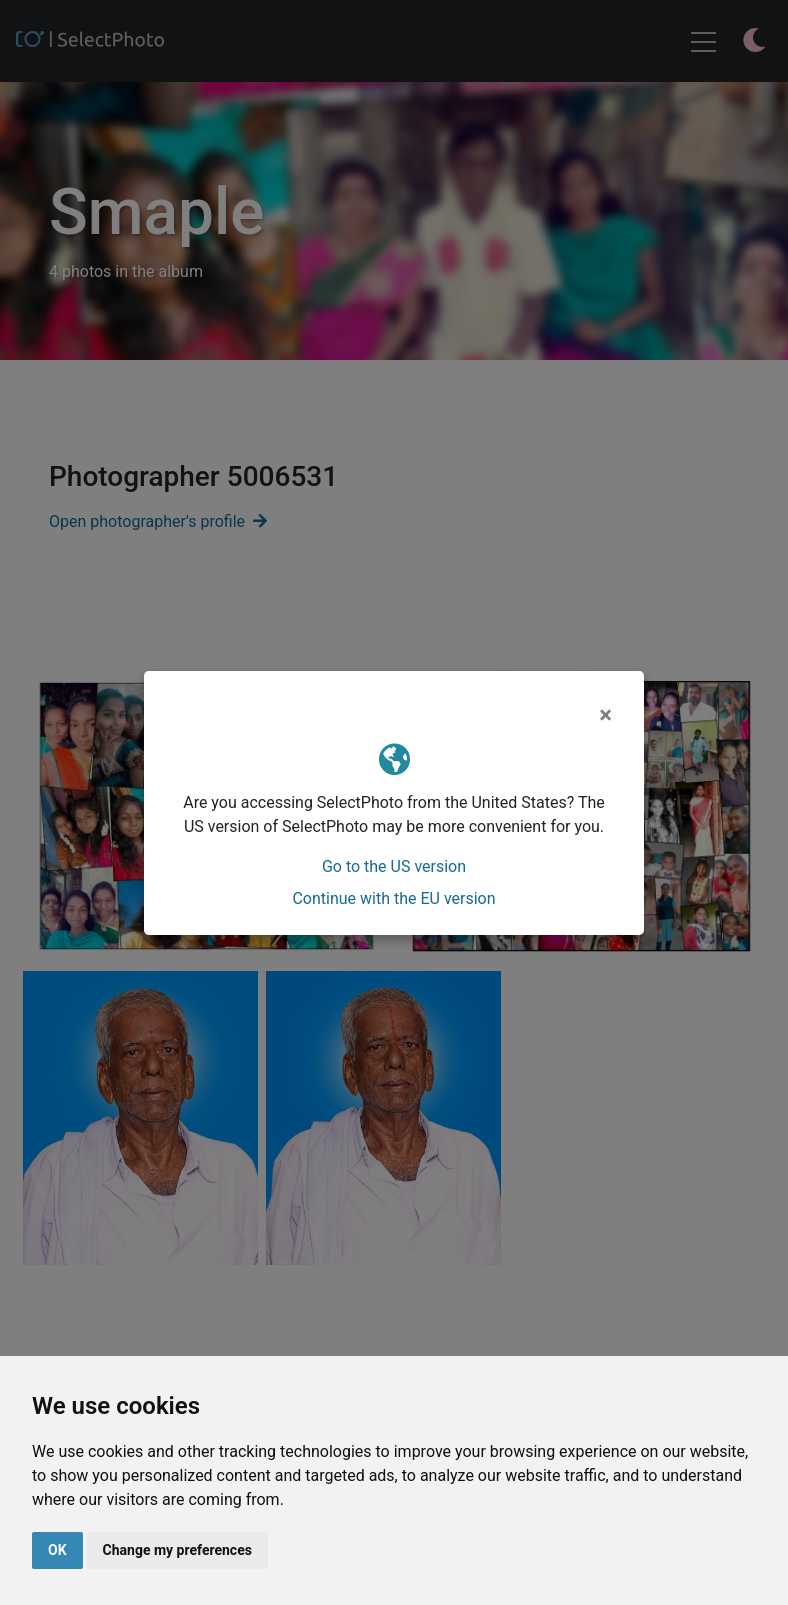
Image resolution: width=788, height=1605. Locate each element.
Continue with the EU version (393, 898)
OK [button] (57, 1550)
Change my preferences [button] (177, 1550)
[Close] (605, 715)
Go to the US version (394, 866)
